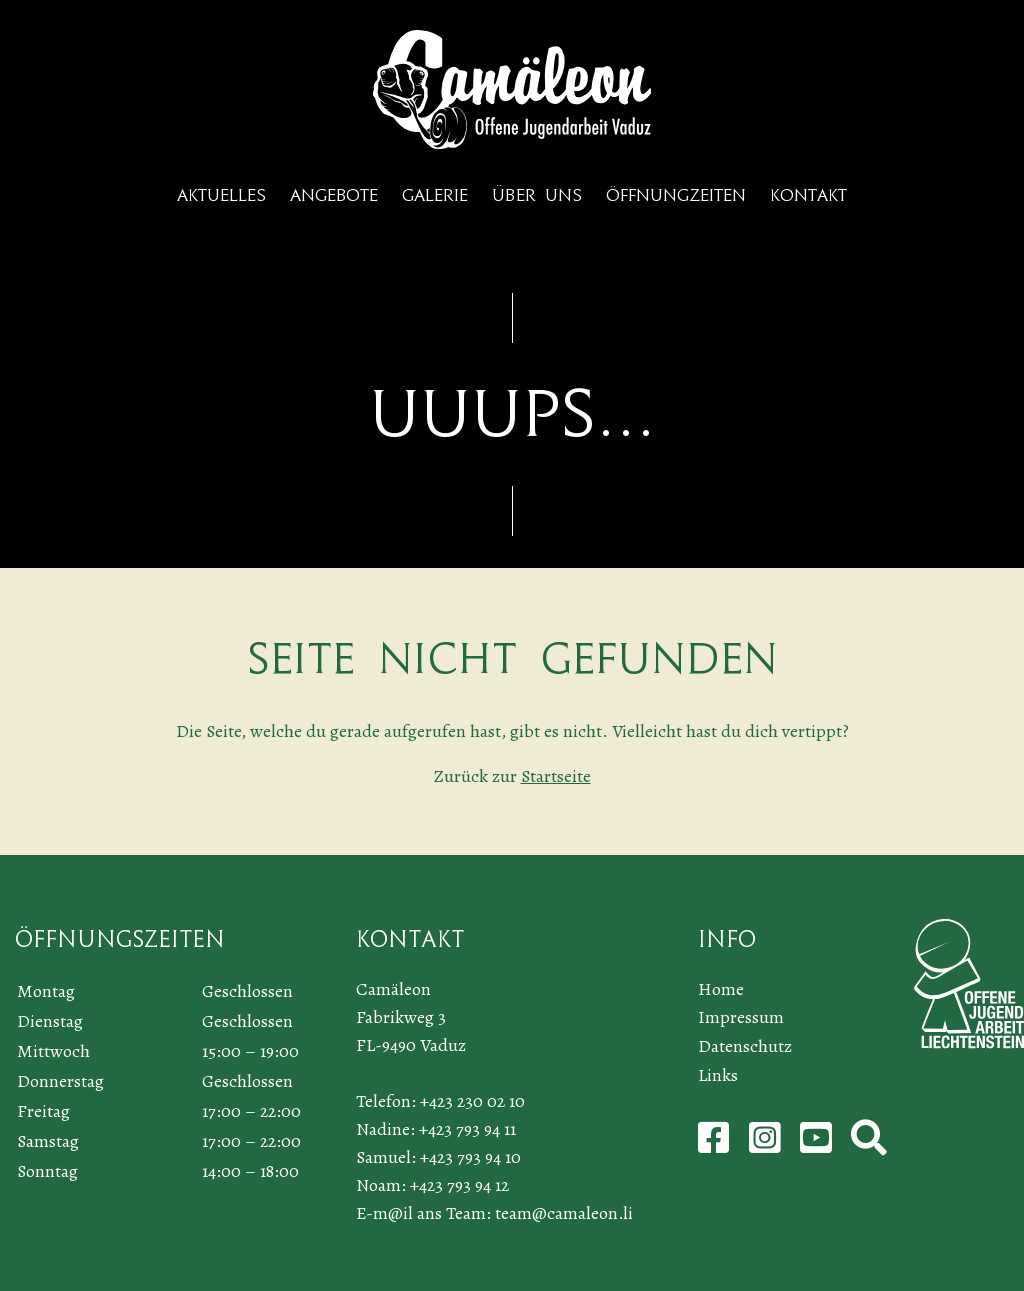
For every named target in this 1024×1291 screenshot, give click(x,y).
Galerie (435, 195)
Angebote (334, 195)
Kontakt (808, 195)
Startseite (556, 776)
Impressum (741, 1017)
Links (718, 1075)
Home (721, 989)
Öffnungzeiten (676, 195)
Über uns (536, 195)
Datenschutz (745, 1046)
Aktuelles (221, 195)
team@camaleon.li (564, 1213)
